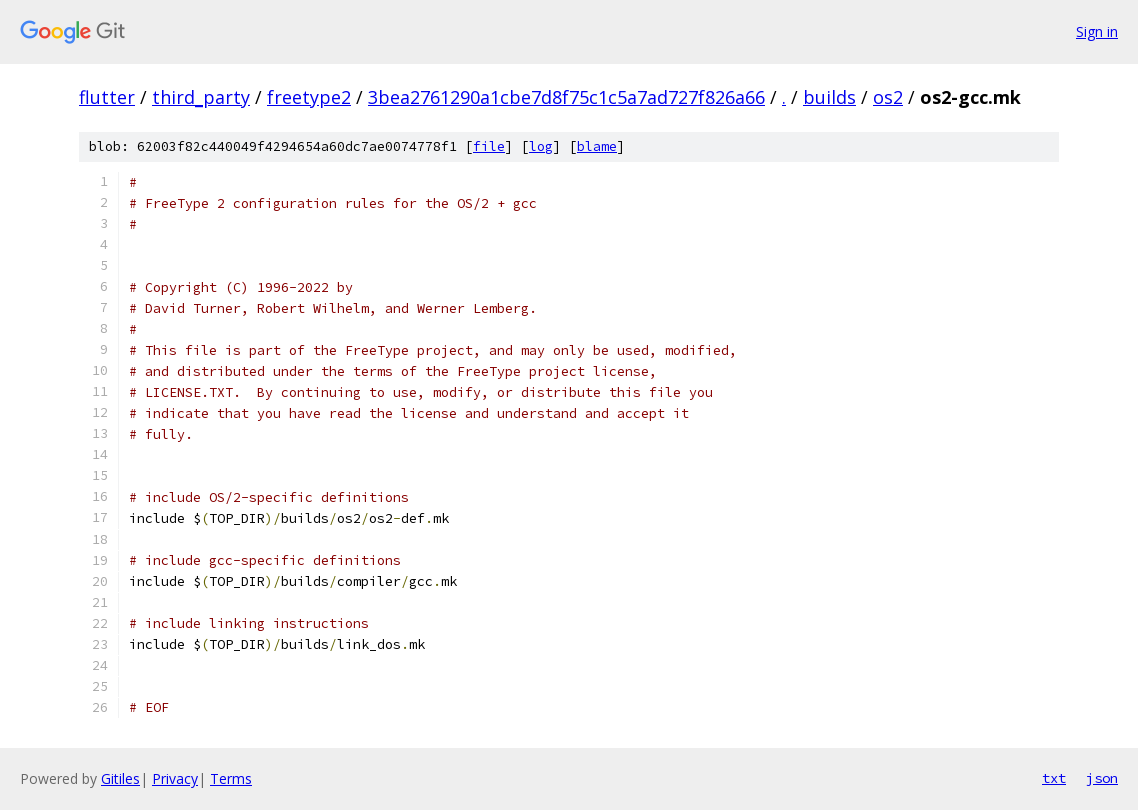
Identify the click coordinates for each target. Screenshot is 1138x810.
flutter (107, 97)
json (1102, 778)
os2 (888, 97)
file (489, 146)
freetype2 (309, 97)
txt (1054, 778)
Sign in (1097, 31)
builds (829, 97)
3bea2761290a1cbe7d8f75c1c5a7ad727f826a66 (566, 97)
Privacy (175, 778)
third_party (201, 97)
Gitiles (120, 778)
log (541, 146)
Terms (231, 778)
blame (597, 146)
